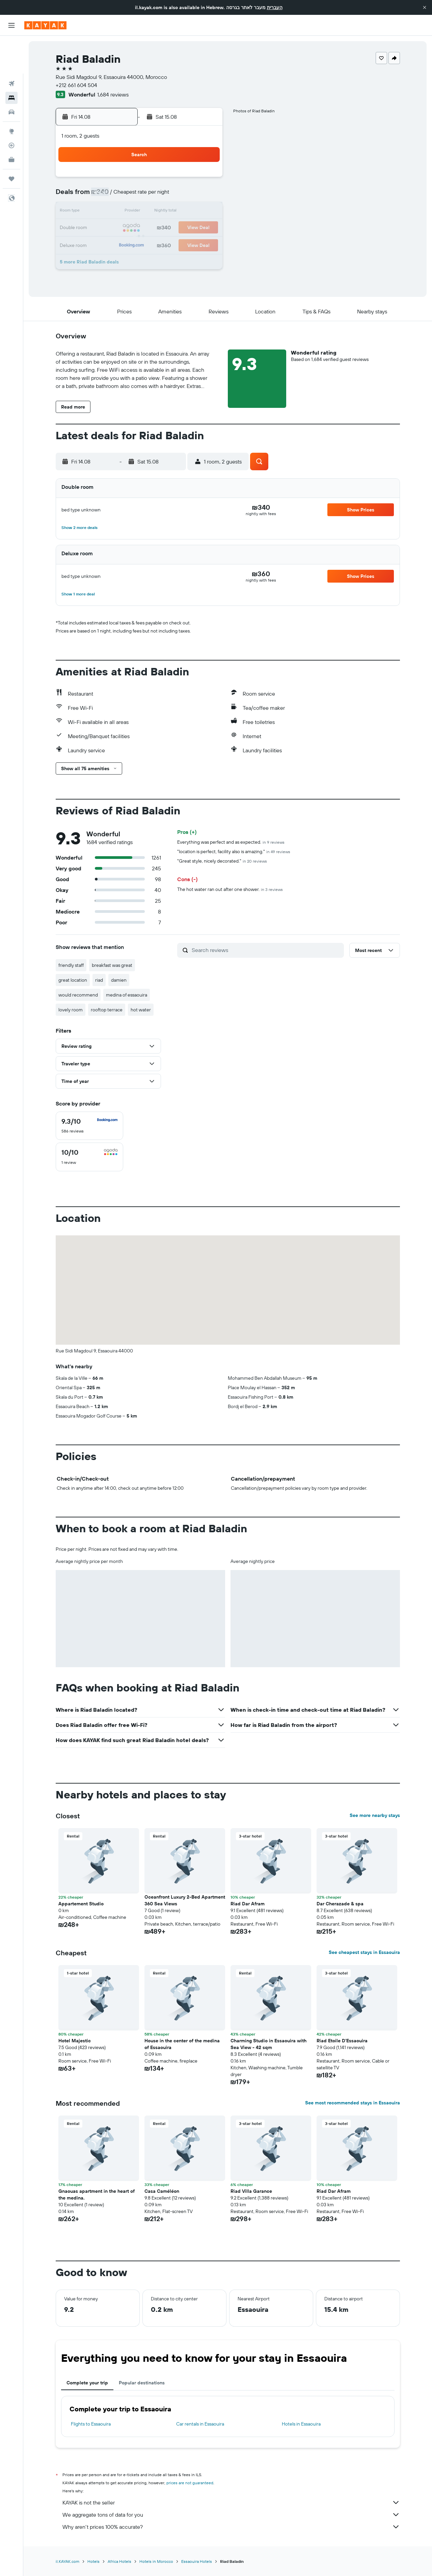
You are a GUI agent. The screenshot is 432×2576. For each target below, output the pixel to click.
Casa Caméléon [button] (161, 2191)
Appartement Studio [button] (81, 1904)
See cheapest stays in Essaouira (364, 1952)
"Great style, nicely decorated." (222, 861)
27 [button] (173, 244)
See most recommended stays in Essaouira (352, 2103)
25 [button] (140, 244)
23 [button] (108, 244)
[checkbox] (89, 1126)
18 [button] (140, 228)
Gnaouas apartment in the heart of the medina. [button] (96, 2194)
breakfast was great (112, 965)
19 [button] (156, 228)
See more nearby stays (375, 1815)
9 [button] (107, 211)
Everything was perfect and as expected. (231, 842)
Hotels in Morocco (156, 2561)
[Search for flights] (11, 46)
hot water (141, 1010)
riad (99, 980)
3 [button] (124, 195)
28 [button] (189, 244)
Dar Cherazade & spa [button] (340, 1904)
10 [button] (124, 211)
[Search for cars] (11, 74)
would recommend (78, 995)
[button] (424, 7)
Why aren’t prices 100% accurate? (231, 2527)
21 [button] (188, 228)
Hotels (93, 2561)
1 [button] (205, 179)
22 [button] (205, 228)
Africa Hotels (119, 2561)
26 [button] (156, 244)
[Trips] (11, 141)
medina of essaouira (126, 995)
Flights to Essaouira (91, 2424)
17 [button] (124, 228)
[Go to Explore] (11, 93)
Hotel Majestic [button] (74, 2041)
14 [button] (188, 211)
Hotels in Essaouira (301, 2424)
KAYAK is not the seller (231, 2502)
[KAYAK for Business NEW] (11, 122)
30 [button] (107, 260)
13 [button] (172, 211)
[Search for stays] (11, 60)
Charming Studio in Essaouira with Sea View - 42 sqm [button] (268, 2044)
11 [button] (140, 211)
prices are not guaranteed (189, 2482)
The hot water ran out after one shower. (230, 889)
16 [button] (107, 228)
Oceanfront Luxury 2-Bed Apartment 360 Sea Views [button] (184, 1900)
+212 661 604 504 (76, 85)
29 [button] (205, 244)
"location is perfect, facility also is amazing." (233, 851)
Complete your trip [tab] (87, 2383)
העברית (274, 7)
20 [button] (172, 228)
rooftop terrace (107, 1010)
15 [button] (205, 211)
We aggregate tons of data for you (231, 2515)
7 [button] (188, 195)
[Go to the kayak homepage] (45, 25)
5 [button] (156, 195)
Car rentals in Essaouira (200, 2424)
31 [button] (124, 260)
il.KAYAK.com (67, 2561)
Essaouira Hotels (196, 2561)
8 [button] (205, 195)
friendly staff (71, 965)
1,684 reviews (113, 94)
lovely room (70, 1010)
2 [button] (107, 195)
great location (72, 980)
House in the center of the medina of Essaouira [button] (182, 2044)
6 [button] (172, 195)
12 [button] (156, 211)
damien (119, 980)
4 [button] (140, 195)
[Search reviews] (266, 950)
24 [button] (124, 244)
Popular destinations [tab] (142, 2383)
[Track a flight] (11, 107)
